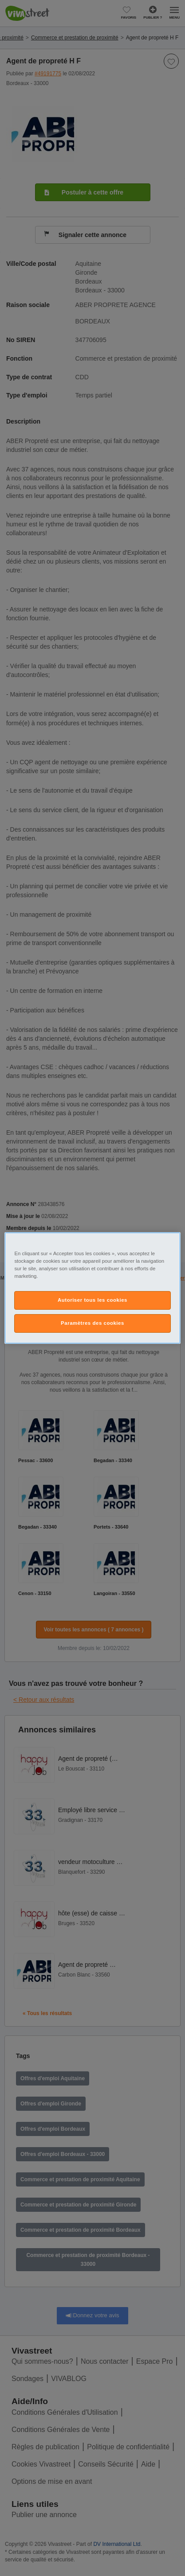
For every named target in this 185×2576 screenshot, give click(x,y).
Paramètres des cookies (92, 1323)
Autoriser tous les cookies (92, 1300)
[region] (92, 1288)
